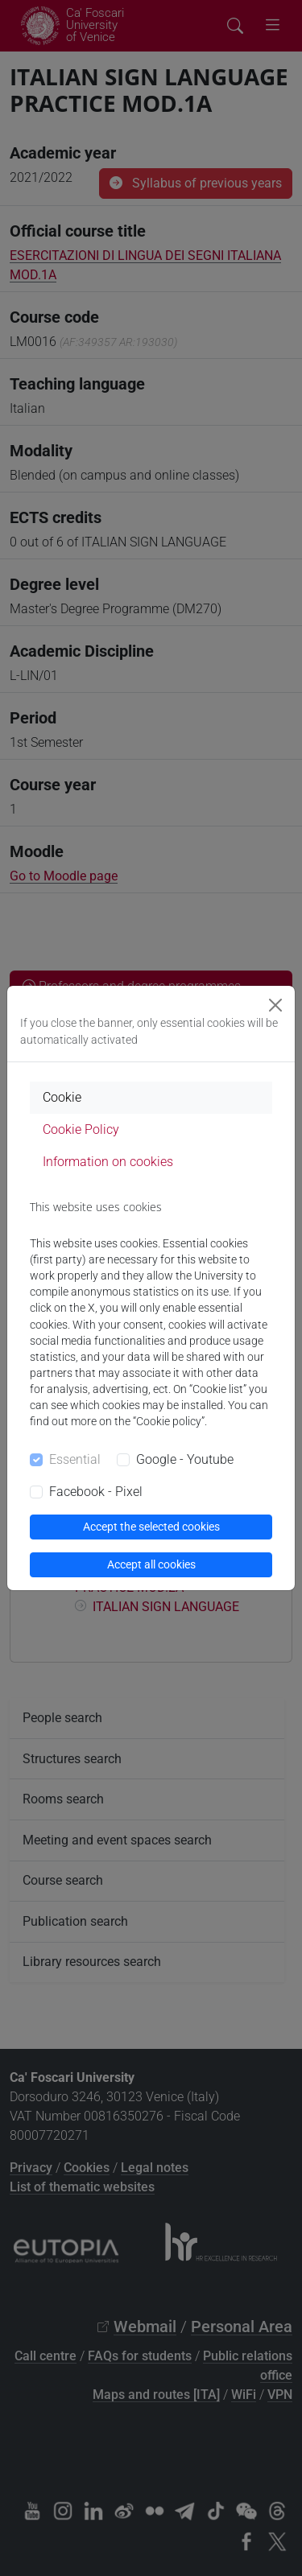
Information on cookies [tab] (108, 1161)
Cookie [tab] (62, 1097)
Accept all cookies (151, 1564)
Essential (75, 1459)
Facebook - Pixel (96, 1491)
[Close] (275, 1005)
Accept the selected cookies (151, 1526)
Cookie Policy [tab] (81, 1129)
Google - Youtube (185, 1459)
